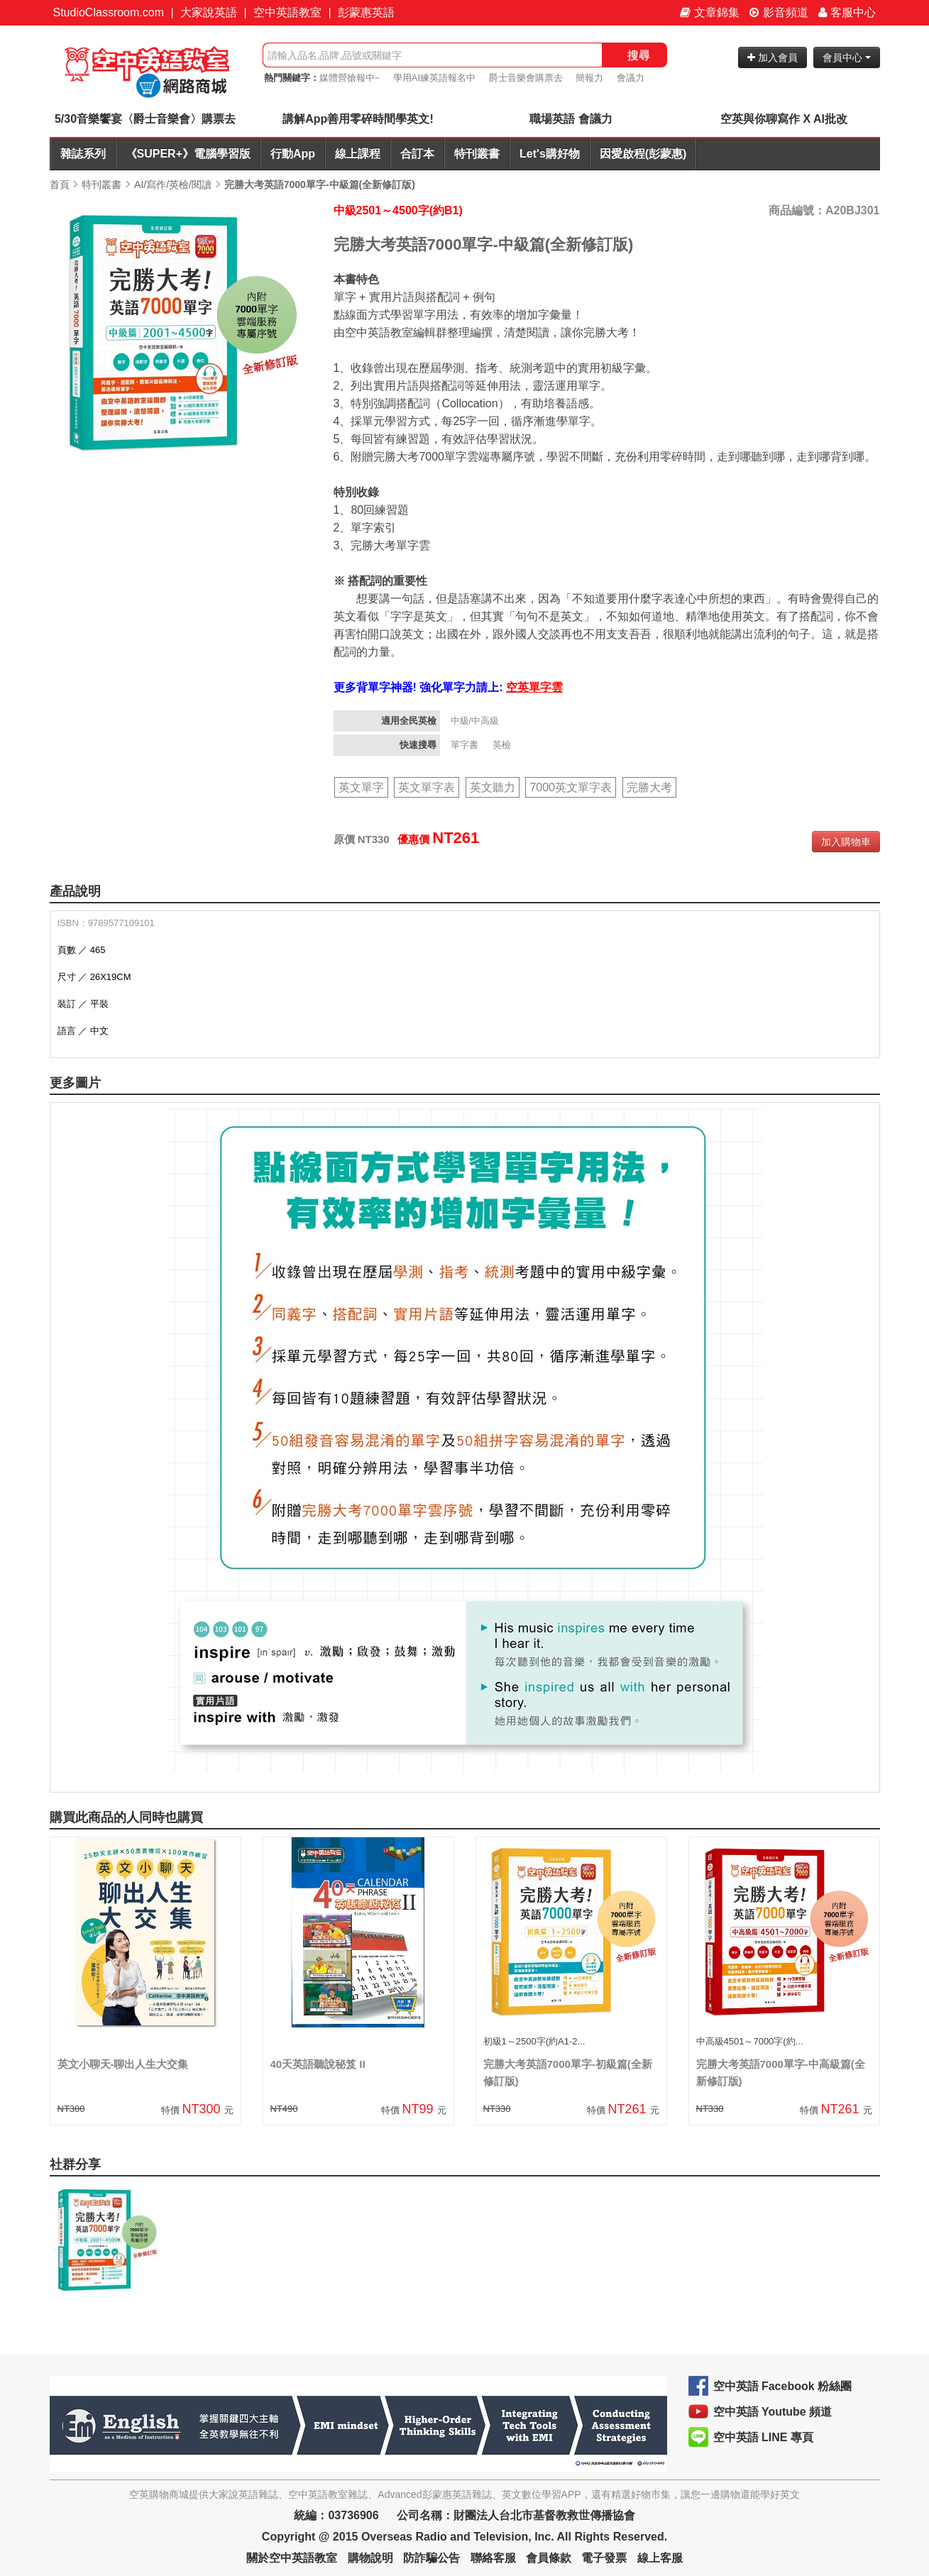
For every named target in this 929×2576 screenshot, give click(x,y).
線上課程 (357, 154)
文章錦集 (709, 12)
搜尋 (638, 55)
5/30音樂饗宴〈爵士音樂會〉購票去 (145, 119)
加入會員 (772, 57)
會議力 (630, 77)
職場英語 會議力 (570, 119)
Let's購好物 (550, 154)
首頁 (60, 184)
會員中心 (847, 57)
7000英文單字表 (570, 787)
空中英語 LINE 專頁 (763, 2437)
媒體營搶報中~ (349, 77)
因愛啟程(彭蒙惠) (643, 154)
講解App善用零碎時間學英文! (357, 119)
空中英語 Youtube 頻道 (772, 2412)
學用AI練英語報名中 (434, 77)
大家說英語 (208, 12)
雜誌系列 (83, 154)
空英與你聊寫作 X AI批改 (783, 119)
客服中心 (847, 12)
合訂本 (417, 154)
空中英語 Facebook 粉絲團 (782, 2386)
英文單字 (361, 787)
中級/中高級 (476, 720)
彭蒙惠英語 (366, 12)
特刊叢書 (477, 154)
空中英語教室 (287, 12)
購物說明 (370, 2558)
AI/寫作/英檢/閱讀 (172, 184)
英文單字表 (426, 787)
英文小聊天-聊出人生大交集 (123, 2064)
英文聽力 (492, 787)
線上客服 (660, 2558)
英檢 (503, 744)
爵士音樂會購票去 (526, 77)
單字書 (466, 744)
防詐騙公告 (431, 2558)
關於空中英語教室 (291, 2558)
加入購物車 (846, 841)
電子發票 (604, 2558)
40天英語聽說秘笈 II (317, 2064)
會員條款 (548, 2558)
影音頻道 (778, 12)
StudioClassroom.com (109, 12)
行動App (292, 154)
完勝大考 (649, 787)
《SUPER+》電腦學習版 (188, 154)
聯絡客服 (493, 2558)
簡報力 (589, 77)
